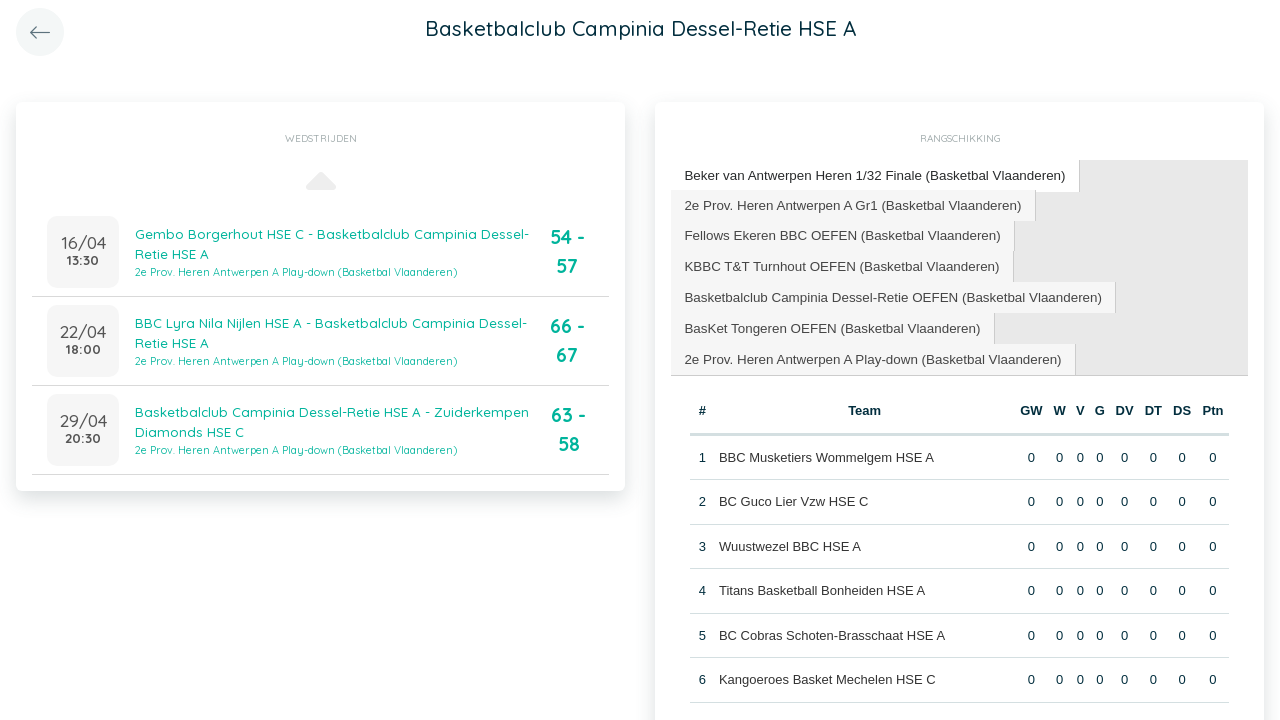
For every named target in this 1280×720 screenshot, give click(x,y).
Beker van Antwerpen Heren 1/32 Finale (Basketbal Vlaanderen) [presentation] (869, 174)
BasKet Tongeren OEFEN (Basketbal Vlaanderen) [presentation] (827, 322)
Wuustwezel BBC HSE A (789, 539)
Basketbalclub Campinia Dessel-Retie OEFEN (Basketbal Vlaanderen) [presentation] (886, 292)
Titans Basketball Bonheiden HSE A (821, 583)
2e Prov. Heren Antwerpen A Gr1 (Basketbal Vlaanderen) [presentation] (847, 202)
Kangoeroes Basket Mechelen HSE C (826, 672)
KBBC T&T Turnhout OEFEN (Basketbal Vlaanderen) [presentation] (837, 262)
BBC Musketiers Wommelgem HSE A (825, 450)
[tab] (869, 175)
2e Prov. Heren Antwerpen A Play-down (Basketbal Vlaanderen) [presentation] (867, 352)
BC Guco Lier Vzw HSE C (793, 494)
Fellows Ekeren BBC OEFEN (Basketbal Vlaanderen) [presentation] (837, 232)
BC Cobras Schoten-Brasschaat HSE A (831, 628)
